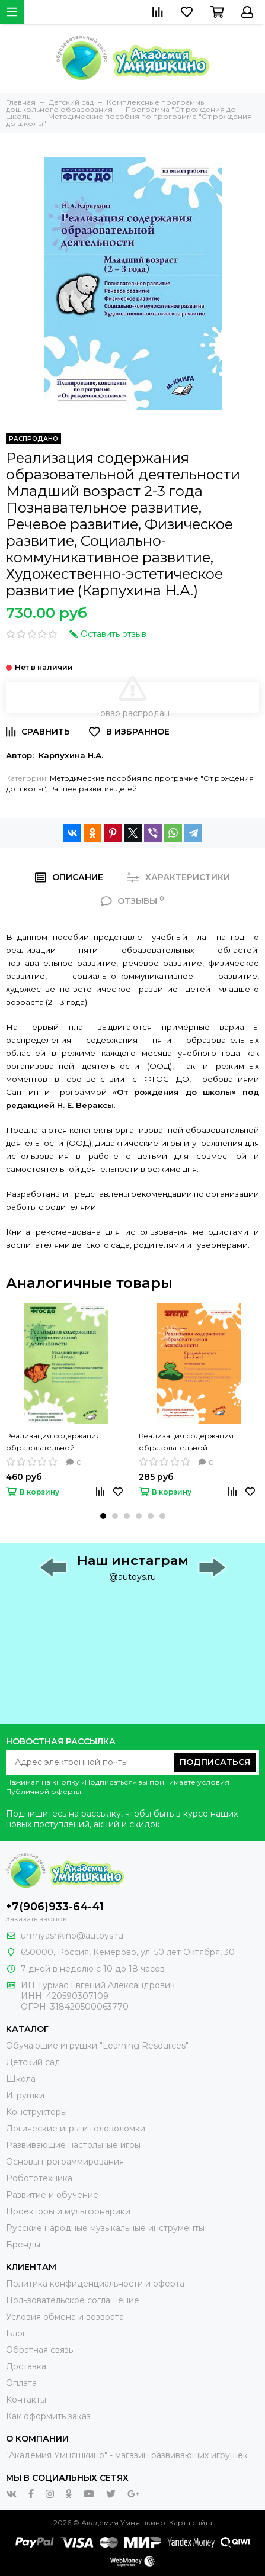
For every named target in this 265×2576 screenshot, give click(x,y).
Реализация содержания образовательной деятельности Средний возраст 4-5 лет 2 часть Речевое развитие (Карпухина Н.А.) (198, 1442)
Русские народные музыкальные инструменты (105, 2228)
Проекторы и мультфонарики (68, 2211)
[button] (103, 1516)
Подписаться (215, 1762)
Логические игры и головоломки (75, 2128)
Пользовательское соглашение (72, 2300)
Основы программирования (65, 2161)
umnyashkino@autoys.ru (72, 1935)
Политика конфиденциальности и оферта (95, 2283)
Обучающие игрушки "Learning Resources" (97, 2045)
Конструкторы (36, 2112)
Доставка (26, 2366)
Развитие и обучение (52, 2194)
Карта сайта (190, 2522)
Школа (21, 2078)
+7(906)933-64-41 (55, 1906)
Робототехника (39, 2178)
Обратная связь (39, 2350)
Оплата (21, 2383)
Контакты (26, 2399)
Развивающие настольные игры (73, 2145)
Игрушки (25, 2095)
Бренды (23, 2244)
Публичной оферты (43, 1791)
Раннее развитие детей (93, 788)
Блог (16, 2333)
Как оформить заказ (48, 2416)
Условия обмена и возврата (65, 2316)
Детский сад (33, 2062)
